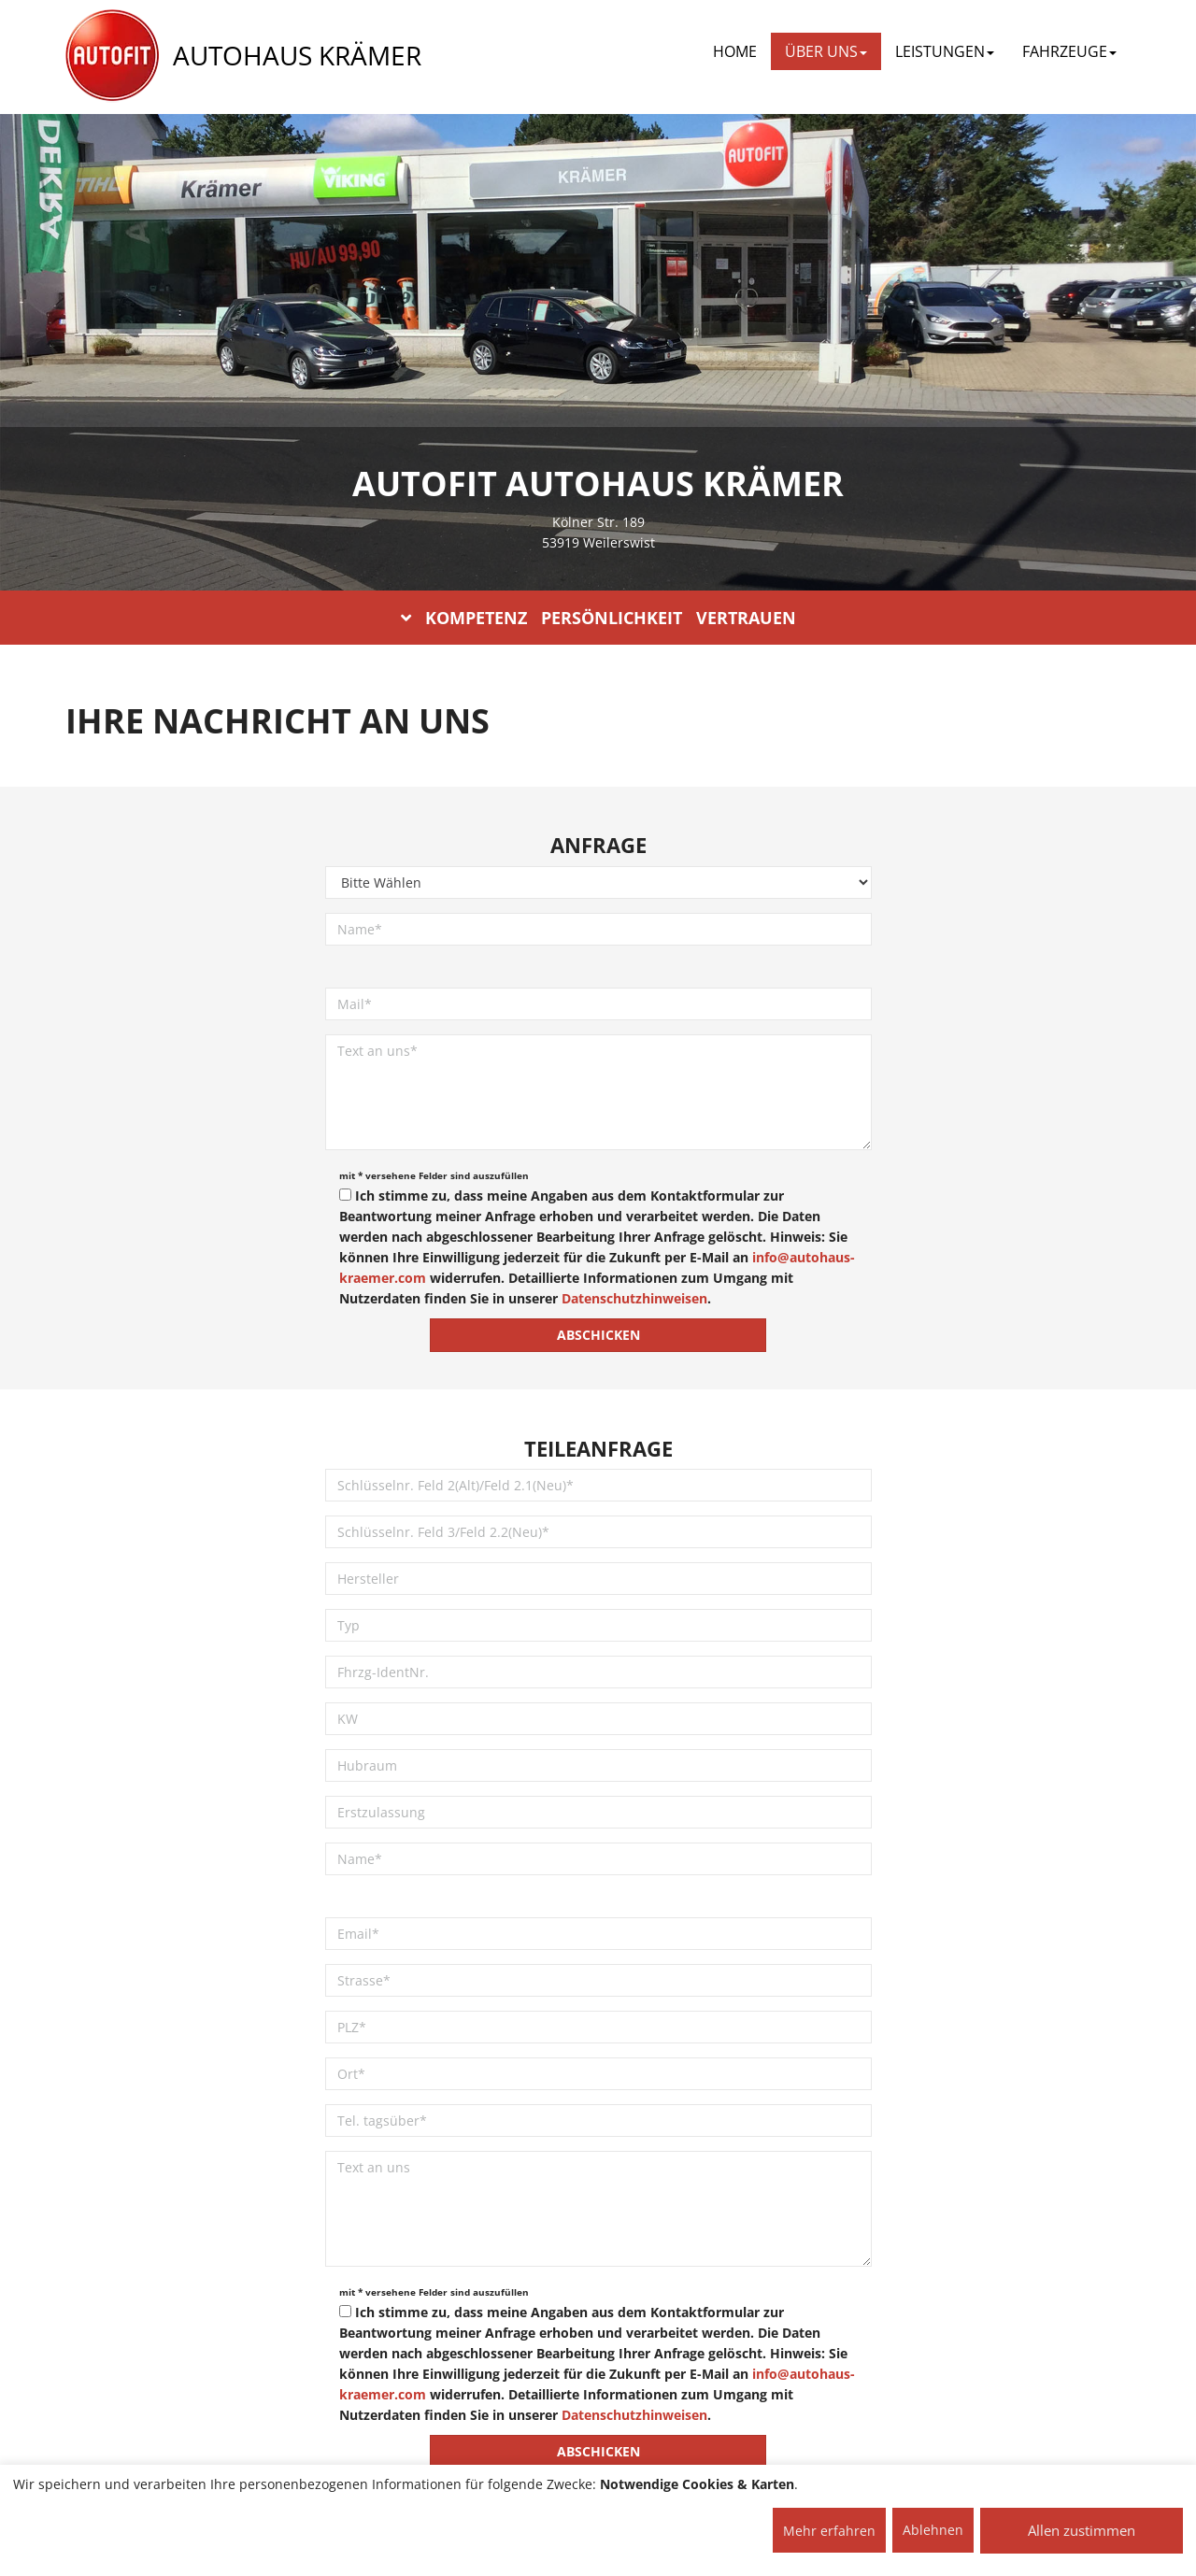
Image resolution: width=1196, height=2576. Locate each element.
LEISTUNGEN (944, 51)
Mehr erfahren (829, 2531)
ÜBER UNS (826, 51)
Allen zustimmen (1081, 2530)
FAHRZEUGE (1069, 51)
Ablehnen (933, 2530)
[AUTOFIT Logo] (112, 56)
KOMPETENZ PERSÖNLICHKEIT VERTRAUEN (598, 617)
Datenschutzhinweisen (634, 1298)
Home (735, 51)
